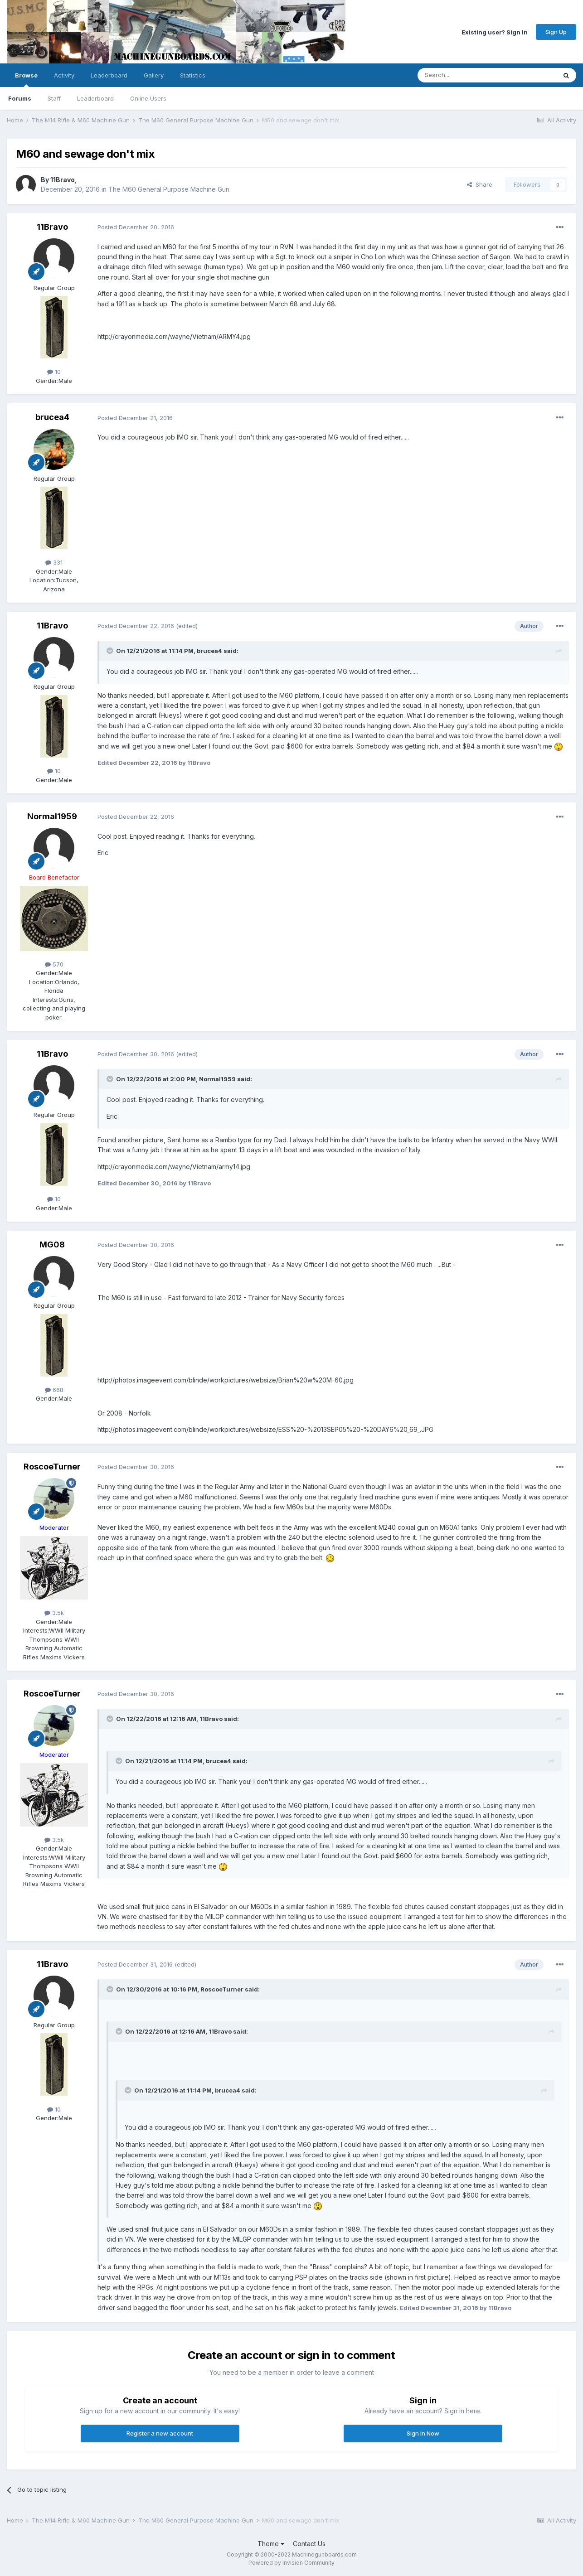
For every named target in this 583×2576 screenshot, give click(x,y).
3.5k (54, 1612)
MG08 (52, 1244)
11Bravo (62, 180)
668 (54, 1389)
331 (54, 562)
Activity (64, 75)
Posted (135, 227)
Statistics (192, 75)
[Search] (464, 75)
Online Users (148, 98)
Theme (270, 2543)
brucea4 (52, 417)
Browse (26, 79)
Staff (54, 98)
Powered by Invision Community (291, 2562)
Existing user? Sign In (495, 31)
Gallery (154, 75)
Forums (19, 98)
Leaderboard (95, 98)
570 (54, 964)
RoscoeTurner (52, 1466)
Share (479, 184)
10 (54, 371)
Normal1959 (52, 816)
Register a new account (159, 2433)
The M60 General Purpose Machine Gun (168, 189)
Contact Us (309, 2543)
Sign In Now (423, 2433)
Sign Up (556, 31)
